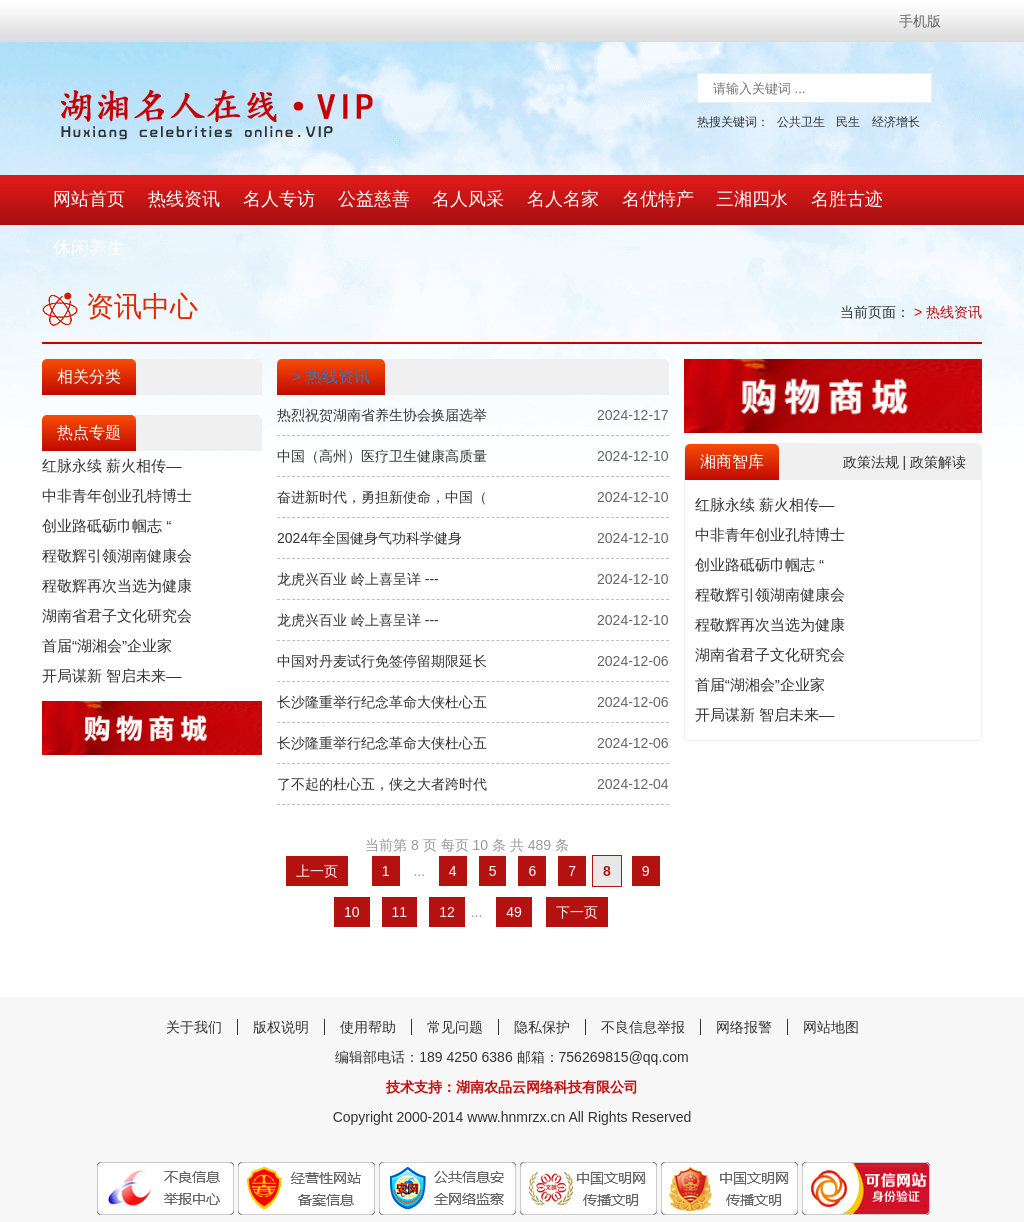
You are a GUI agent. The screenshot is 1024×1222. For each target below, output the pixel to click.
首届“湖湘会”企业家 (102, 599)
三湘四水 (732, 200)
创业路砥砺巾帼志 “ (102, 479)
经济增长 (896, 122)
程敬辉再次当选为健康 (112, 539)
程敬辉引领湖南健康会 (112, 509)
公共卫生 (801, 122)
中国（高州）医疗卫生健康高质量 (382, 409)
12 (447, 865)
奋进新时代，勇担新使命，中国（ (382, 450)
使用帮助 (368, 980)
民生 (848, 122)
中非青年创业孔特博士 (112, 449)
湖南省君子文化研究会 (112, 569)
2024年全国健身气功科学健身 (369, 491)
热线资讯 (180, 200)
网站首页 (88, 200)
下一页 (577, 865)
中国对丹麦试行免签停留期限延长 (382, 614)
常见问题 (455, 980)
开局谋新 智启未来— (107, 629)
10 (352, 865)
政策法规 (873, 414)
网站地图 (831, 980)
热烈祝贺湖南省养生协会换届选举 (382, 368)
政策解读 (938, 414)
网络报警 (744, 980)
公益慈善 (364, 200)
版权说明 (281, 980)
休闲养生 (916, 200)
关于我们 (194, 980)
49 (514, 865)
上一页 (317, 824)
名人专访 (272, 200)
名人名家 (548, 200)
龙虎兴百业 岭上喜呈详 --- (358, 532)
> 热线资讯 (948, 265)
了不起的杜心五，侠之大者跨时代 (382, 737)
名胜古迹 (824, 200)
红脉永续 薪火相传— (107, 419)
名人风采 (456, 200)
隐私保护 (542, 980)
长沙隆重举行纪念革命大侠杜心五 (382, 655)
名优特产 (640, 200)
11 (400, 865)
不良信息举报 (643, 980)
